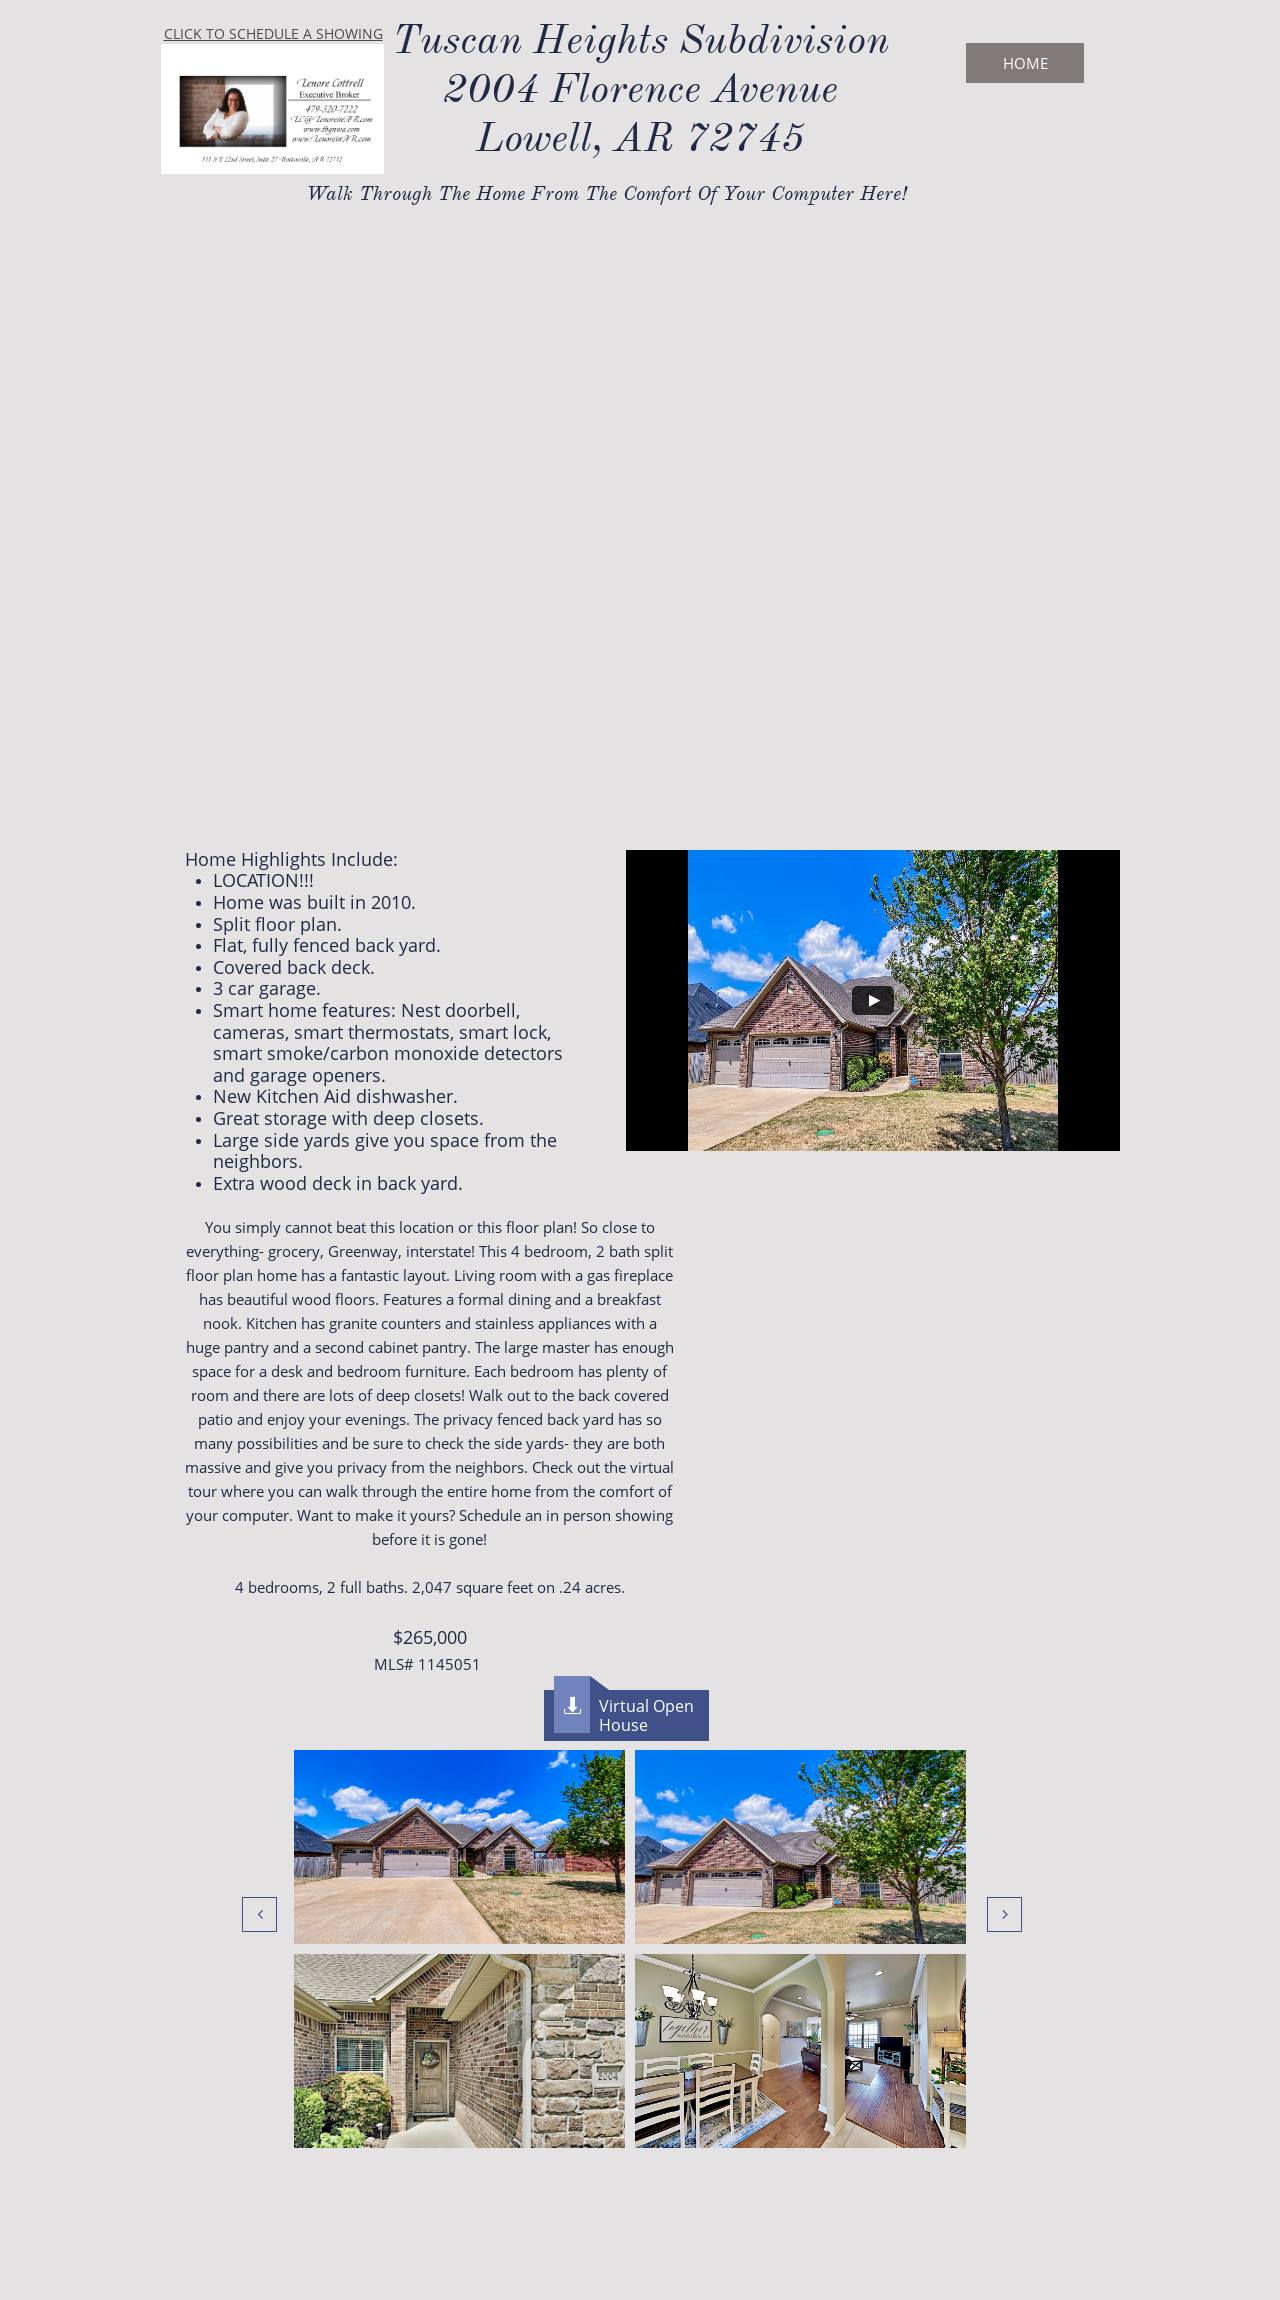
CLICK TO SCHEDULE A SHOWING (273, 33)
